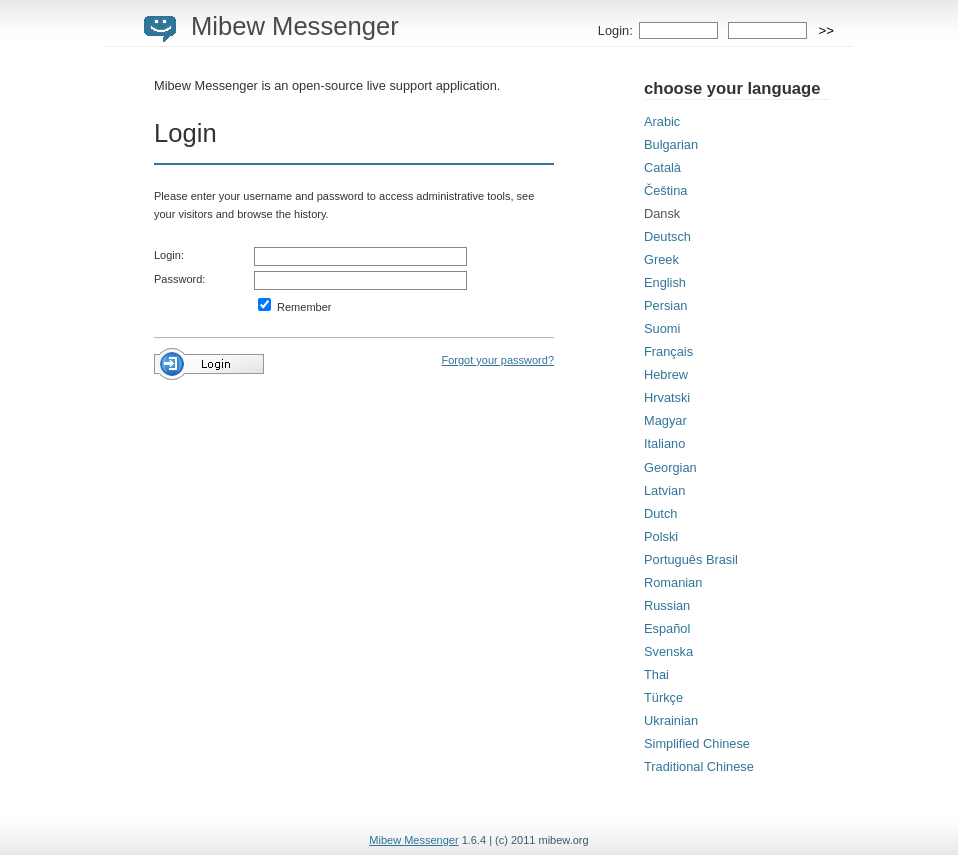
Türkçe (663, 697)
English (665, 282)
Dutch (660, 513)
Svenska (668, 651)
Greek (661, 259)
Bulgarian (671, 144)
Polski (661, 536)
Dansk (662, 213)
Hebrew (666, 374)
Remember (294, 307)
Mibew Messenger (295, 26)
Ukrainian (671, 720)
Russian (667, 605)
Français (668, 351)
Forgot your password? (498, 360)
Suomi (662, 328)
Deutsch (667, 236)
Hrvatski (667, 397)
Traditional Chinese (699, 766)
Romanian (673, 582)
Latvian (664, 490)
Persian (665, 305)
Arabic (662, 121)
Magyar (665, 420)
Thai (656, 674)
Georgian (670, 467)
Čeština (665, 190)
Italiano (664, 443)
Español (667, 628)
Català (662, 167)
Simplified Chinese (697, 743)
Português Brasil (691, 559)
